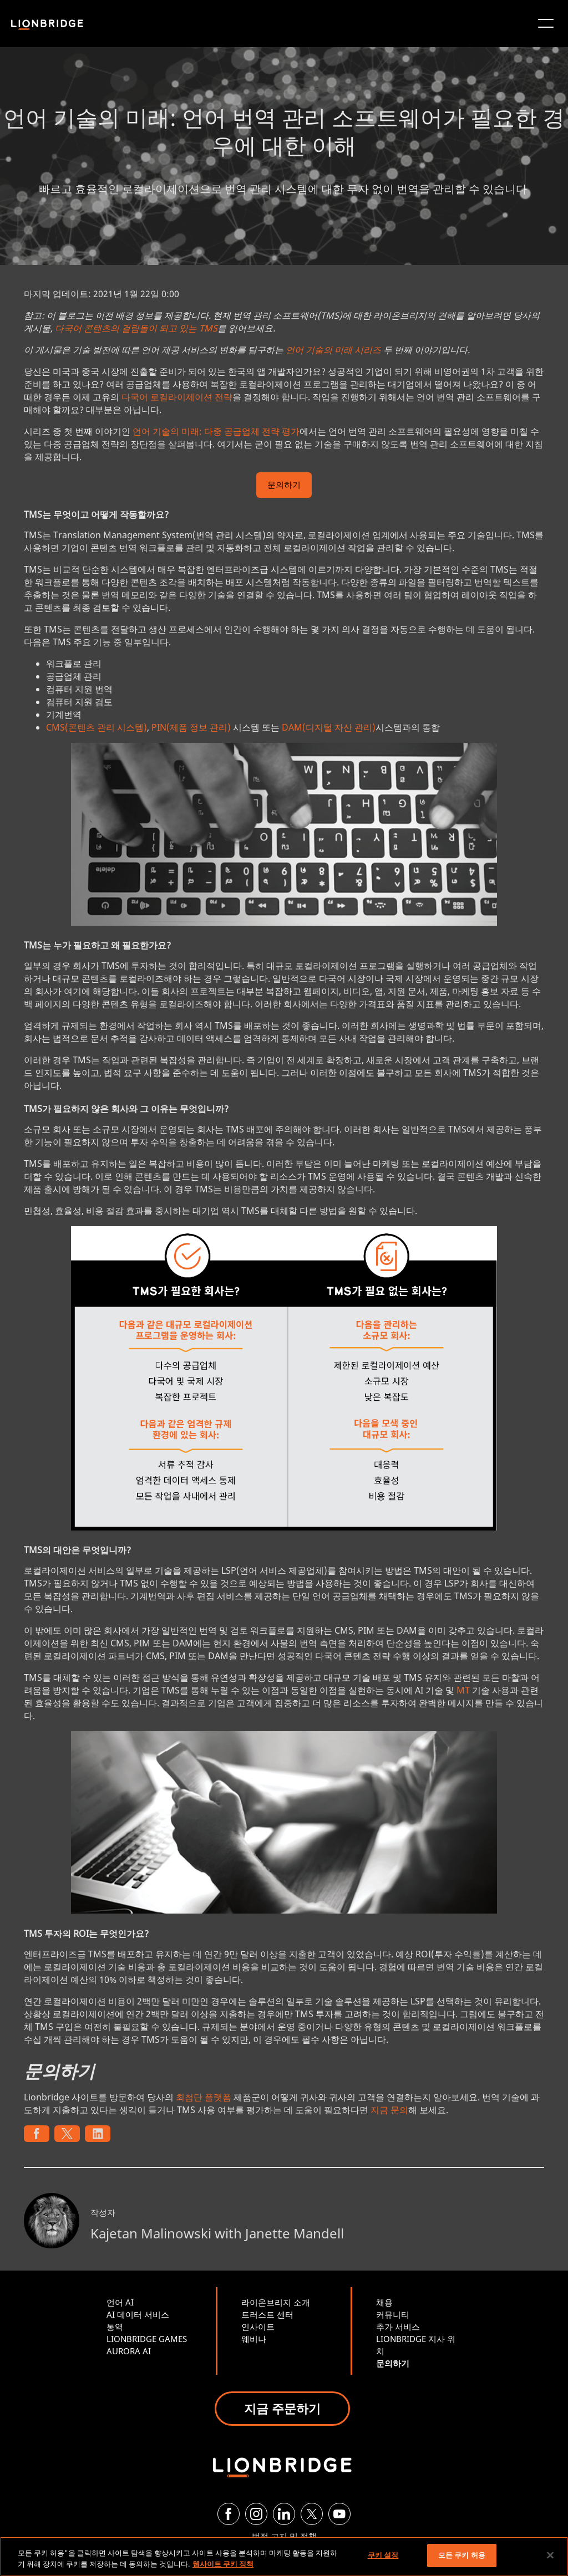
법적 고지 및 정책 (284, 2536)
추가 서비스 (398, 2326)
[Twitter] (312, 2514)
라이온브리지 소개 (275, 2302)
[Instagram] (256, 2514)
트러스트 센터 (267, 2314)
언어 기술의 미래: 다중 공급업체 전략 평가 (216, 431)
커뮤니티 (392, 2314)
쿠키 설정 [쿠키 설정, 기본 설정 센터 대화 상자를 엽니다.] (383, 2555)
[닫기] (550, 2555)
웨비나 (253, 2338)
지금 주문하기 (282, 2408)
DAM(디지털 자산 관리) (329, 727)
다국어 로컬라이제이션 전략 (176, 397)
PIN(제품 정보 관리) (191, 727)
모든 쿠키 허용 (461, 2555)
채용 (384, 2302)
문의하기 (284, 486)
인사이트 (258, 2326)
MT (463, 1690)
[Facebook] (228, 2514)
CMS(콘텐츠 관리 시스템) (96, 727)
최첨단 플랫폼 (203, 2097)
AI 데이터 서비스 (137, 2314)
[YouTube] (339, 2514)
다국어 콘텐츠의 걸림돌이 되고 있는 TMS (136, 328)
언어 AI (120, 2302)
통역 (114, 2326)
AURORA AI (128, 2350)
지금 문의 (389, 2110)
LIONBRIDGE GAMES (146, 2338)
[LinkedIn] (284, 2514)
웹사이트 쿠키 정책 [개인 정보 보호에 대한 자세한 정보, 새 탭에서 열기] (222, 2564)
